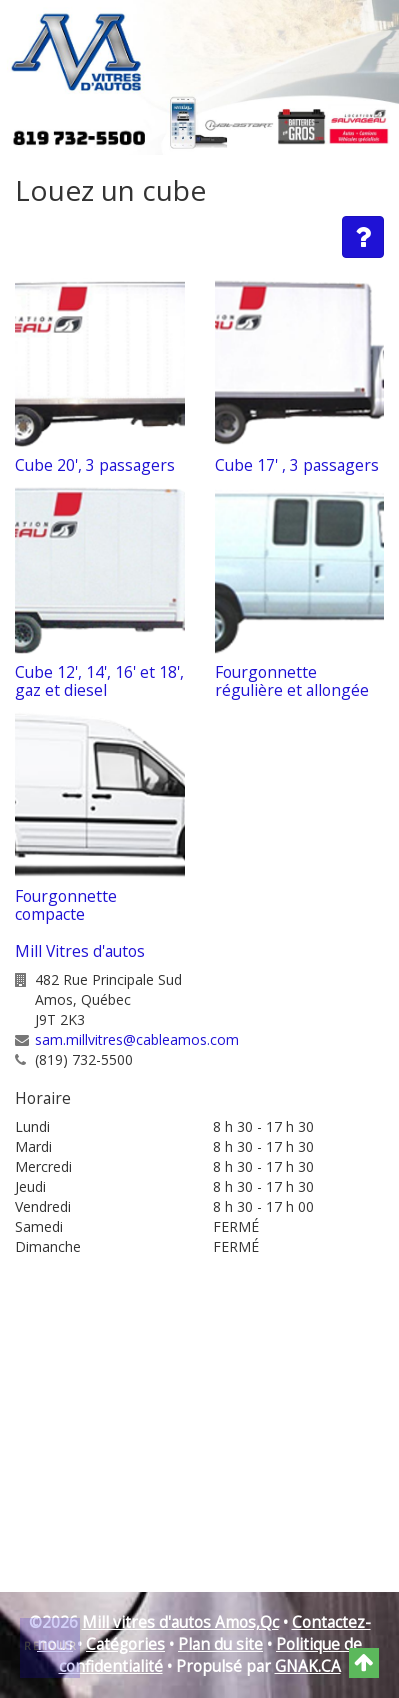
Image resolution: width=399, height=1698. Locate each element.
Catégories (125, 1644)
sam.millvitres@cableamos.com (137, 1039)
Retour (51, 1646)
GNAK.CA (308, 1666)
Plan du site (220, 1644)
